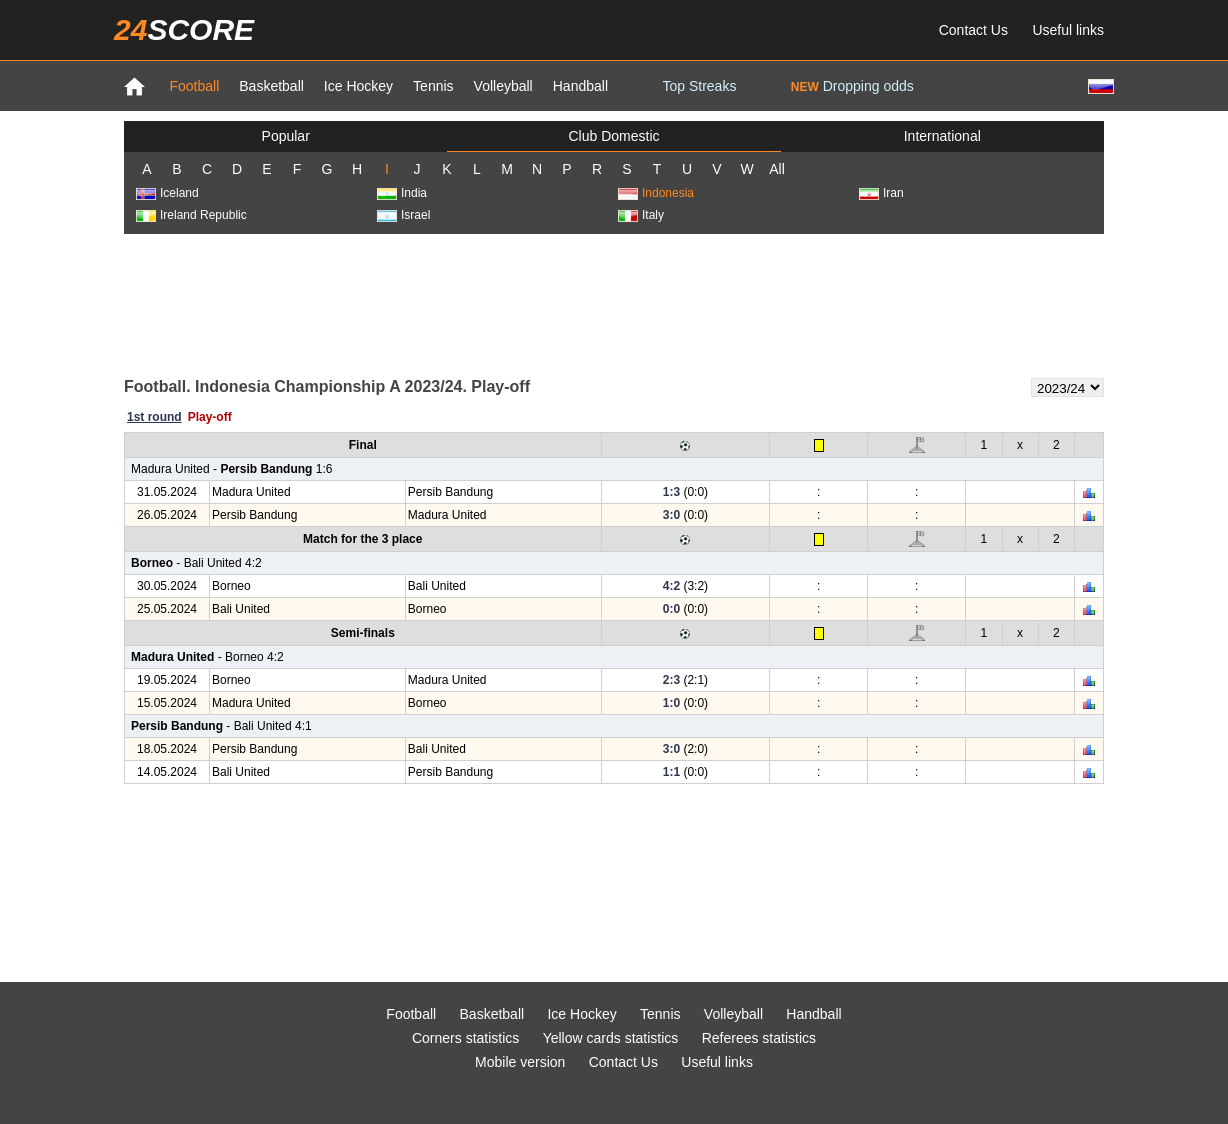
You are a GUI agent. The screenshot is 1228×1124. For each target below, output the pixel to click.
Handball (580, 86)
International (942, 136)
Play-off (210, 417)
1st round (154, 417)
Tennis (433, 86)
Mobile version (520, 1062)
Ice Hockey (358, 86)
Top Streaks (699, 86)
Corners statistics (465, 1038)
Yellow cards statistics (611, 1038)
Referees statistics (759, 1038)
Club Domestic (613, 136)
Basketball (271, 86)
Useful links (1068, 30)
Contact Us (973, 30)
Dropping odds (852, 86)
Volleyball (503, 86)
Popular (286, 136)
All (777, 169)
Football (194, 86)
